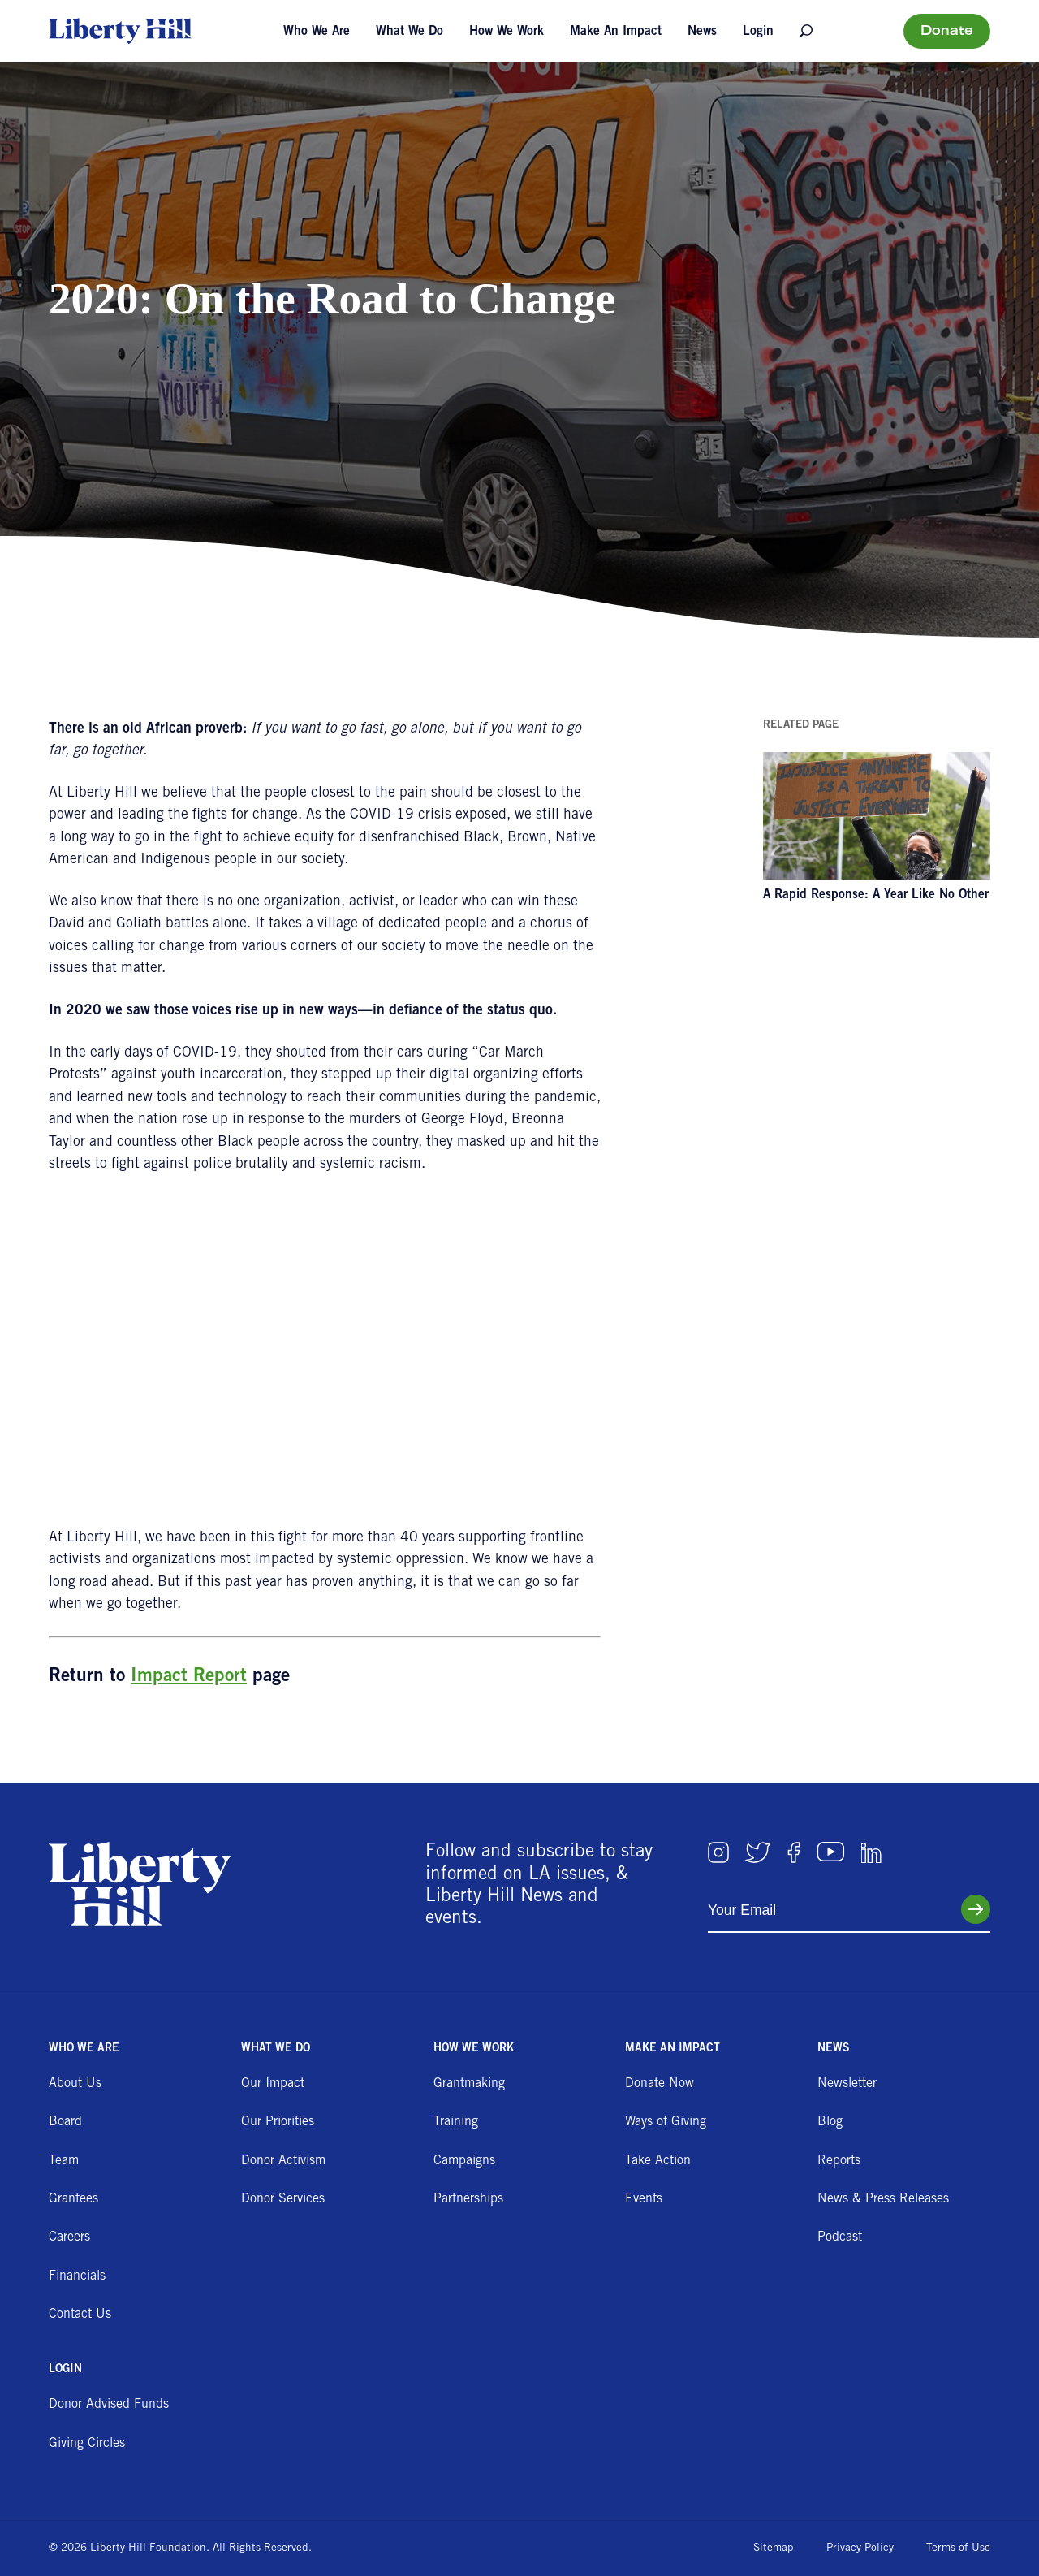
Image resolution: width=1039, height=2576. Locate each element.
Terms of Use (958, 2548)
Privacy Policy (860, 2548)
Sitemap (773, 2548)
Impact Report (189, 1677)
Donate (946, 31)
